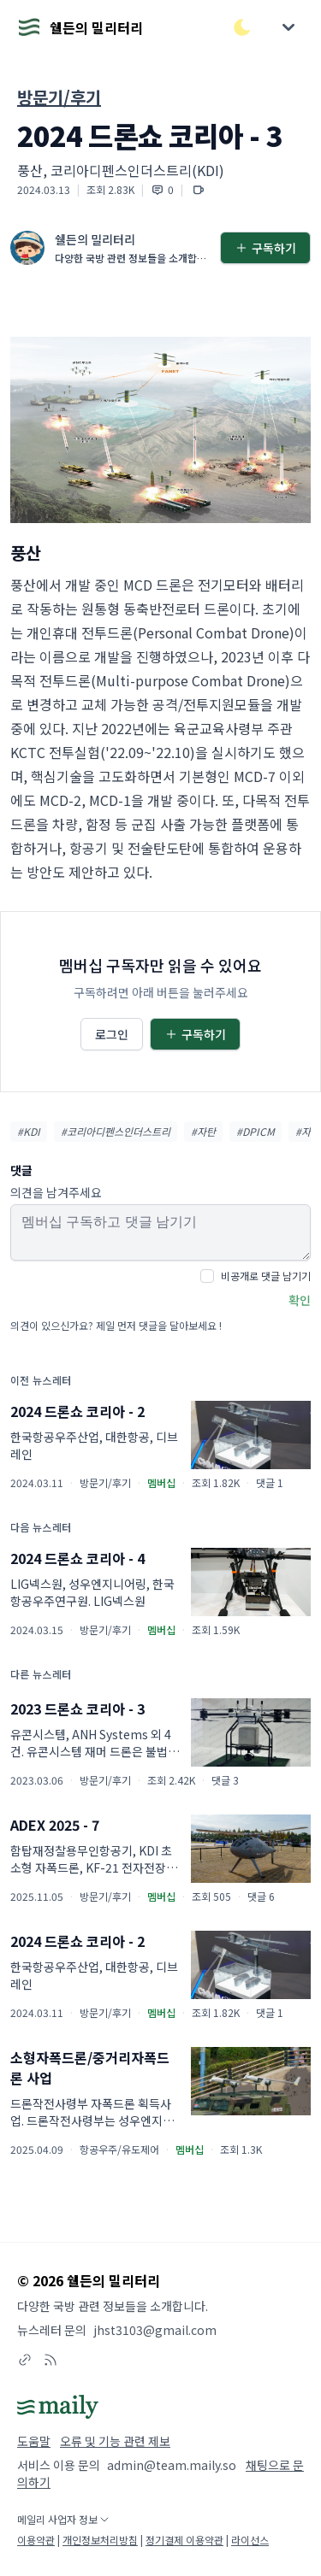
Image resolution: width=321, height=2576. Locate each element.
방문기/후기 (59, 97)
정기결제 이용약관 (184, 2539)
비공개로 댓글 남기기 (266, 1275)
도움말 (34, 2441)
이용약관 (36, 2539)
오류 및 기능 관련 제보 (115, 2441)
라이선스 (250, 2539)
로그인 (111, 1034)
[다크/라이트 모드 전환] (242, 27)
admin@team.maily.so (171, 2464)
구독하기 (265, 247)
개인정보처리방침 (100, 2539)
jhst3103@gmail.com (155, 2329)
